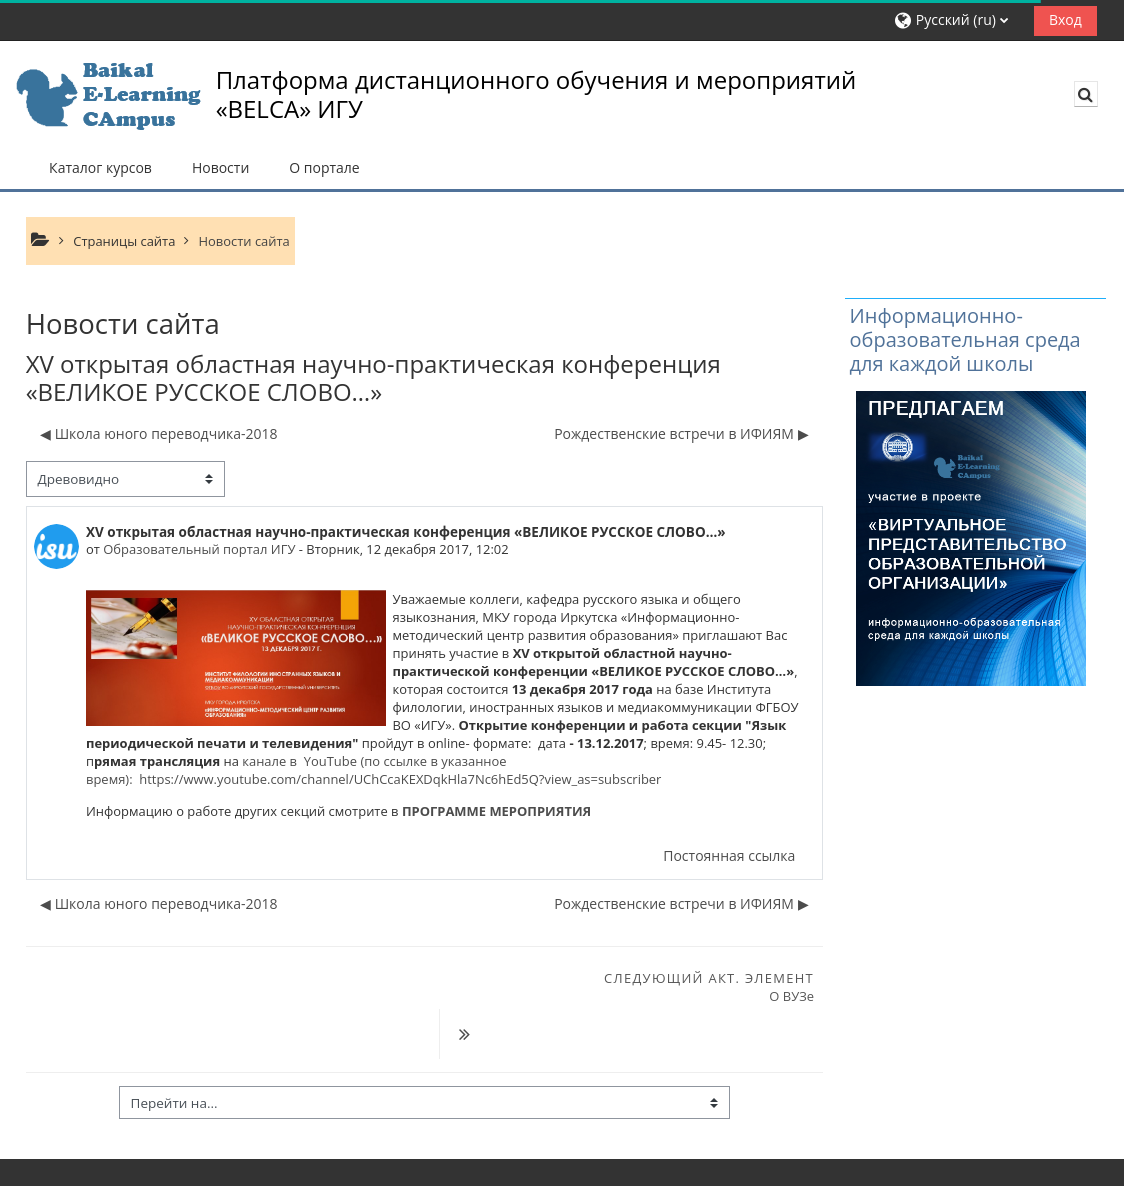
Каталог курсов (100, 167)
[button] (956, 20)
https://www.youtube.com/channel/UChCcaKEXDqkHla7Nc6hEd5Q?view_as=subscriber (400, 779)
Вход (1065, 19)
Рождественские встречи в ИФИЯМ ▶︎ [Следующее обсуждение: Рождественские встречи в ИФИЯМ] (681, 433)
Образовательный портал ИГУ (199, 549)
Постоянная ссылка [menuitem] (729, 855)
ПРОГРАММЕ (442, 811)
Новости (220, 167)
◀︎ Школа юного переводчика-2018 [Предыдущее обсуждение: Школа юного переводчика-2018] (159, 433)
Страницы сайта (124, 241)
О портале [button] (324, 167)
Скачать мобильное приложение (129, 1165)
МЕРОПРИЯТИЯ (540, 811)
